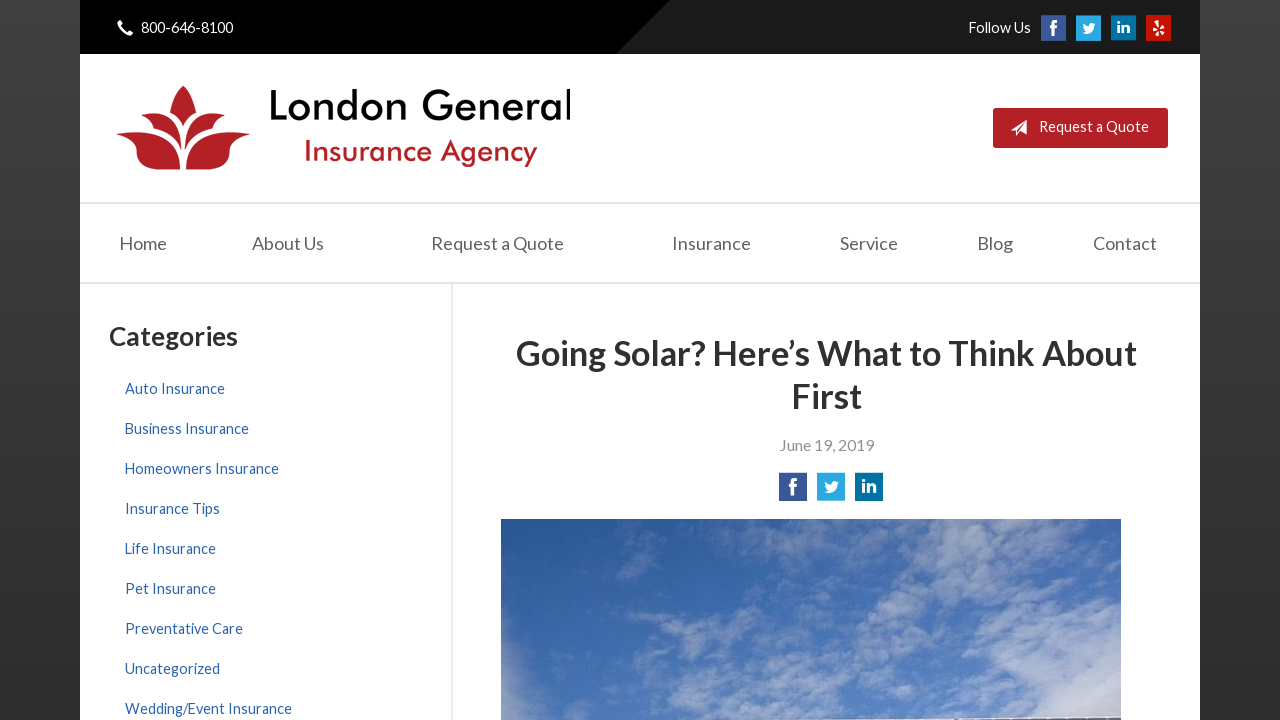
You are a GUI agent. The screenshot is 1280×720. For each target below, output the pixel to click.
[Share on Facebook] (793, 492)
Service (869, 243)
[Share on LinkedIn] (869, 492)
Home (143, 243)
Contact (1125, 243)
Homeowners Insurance (202, 468)
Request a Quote (1075, 128)
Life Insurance (170, 548)
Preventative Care (184, 628)
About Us (288, 243)
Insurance (711, 243)
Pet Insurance (170, 588)
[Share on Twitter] (831, 492)
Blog (995, 243)
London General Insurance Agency (341, 128)
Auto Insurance (175, 388)
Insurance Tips (172, 508)
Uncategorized (172, 668)
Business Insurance (187, 428)
